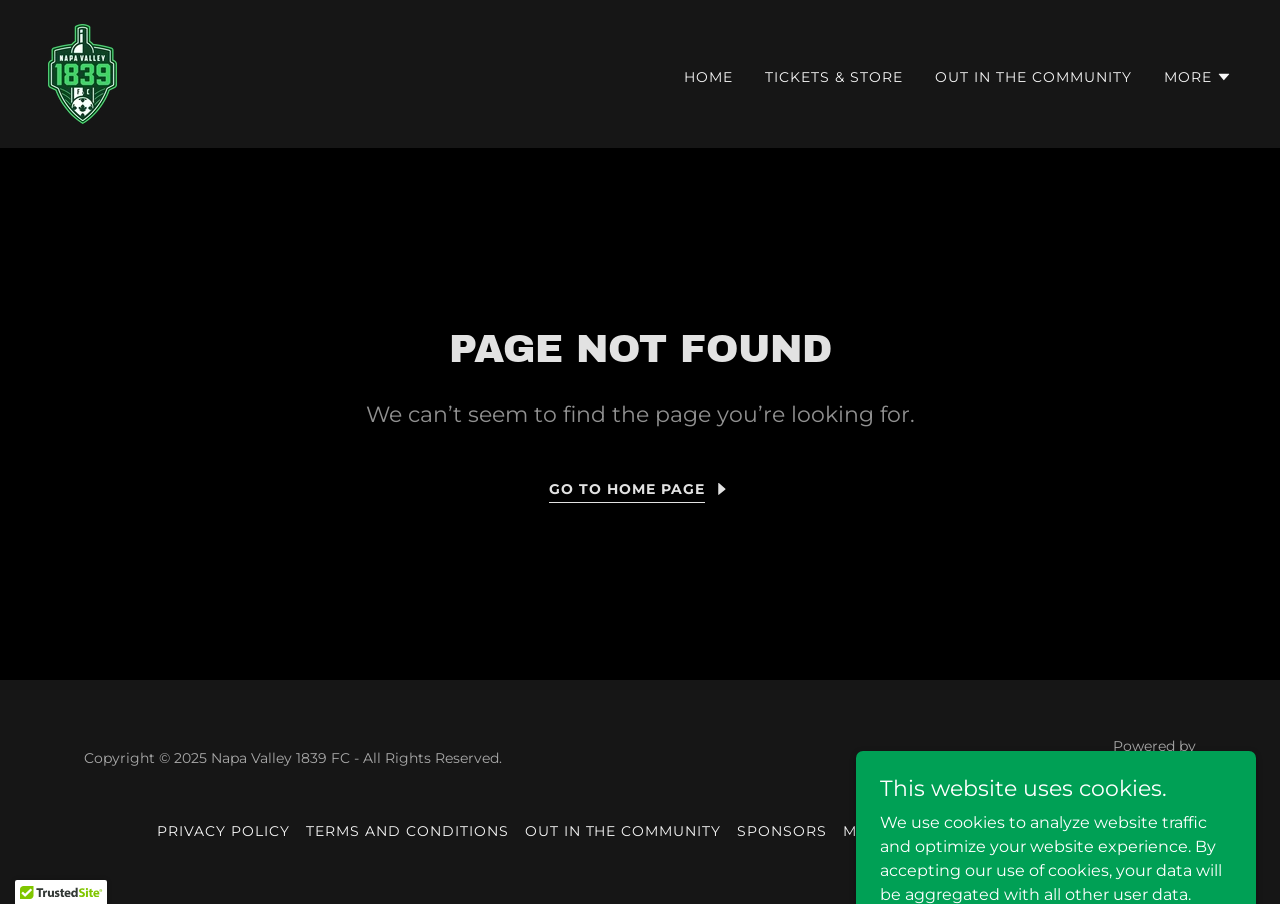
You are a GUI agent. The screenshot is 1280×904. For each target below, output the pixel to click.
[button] (1198, 77)
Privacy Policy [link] (223, 831)
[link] (82, 72)
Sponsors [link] (782, 831)
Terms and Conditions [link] (407, 831)
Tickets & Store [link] (834, 77)
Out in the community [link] (1033, 77)
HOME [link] (708, 77)
